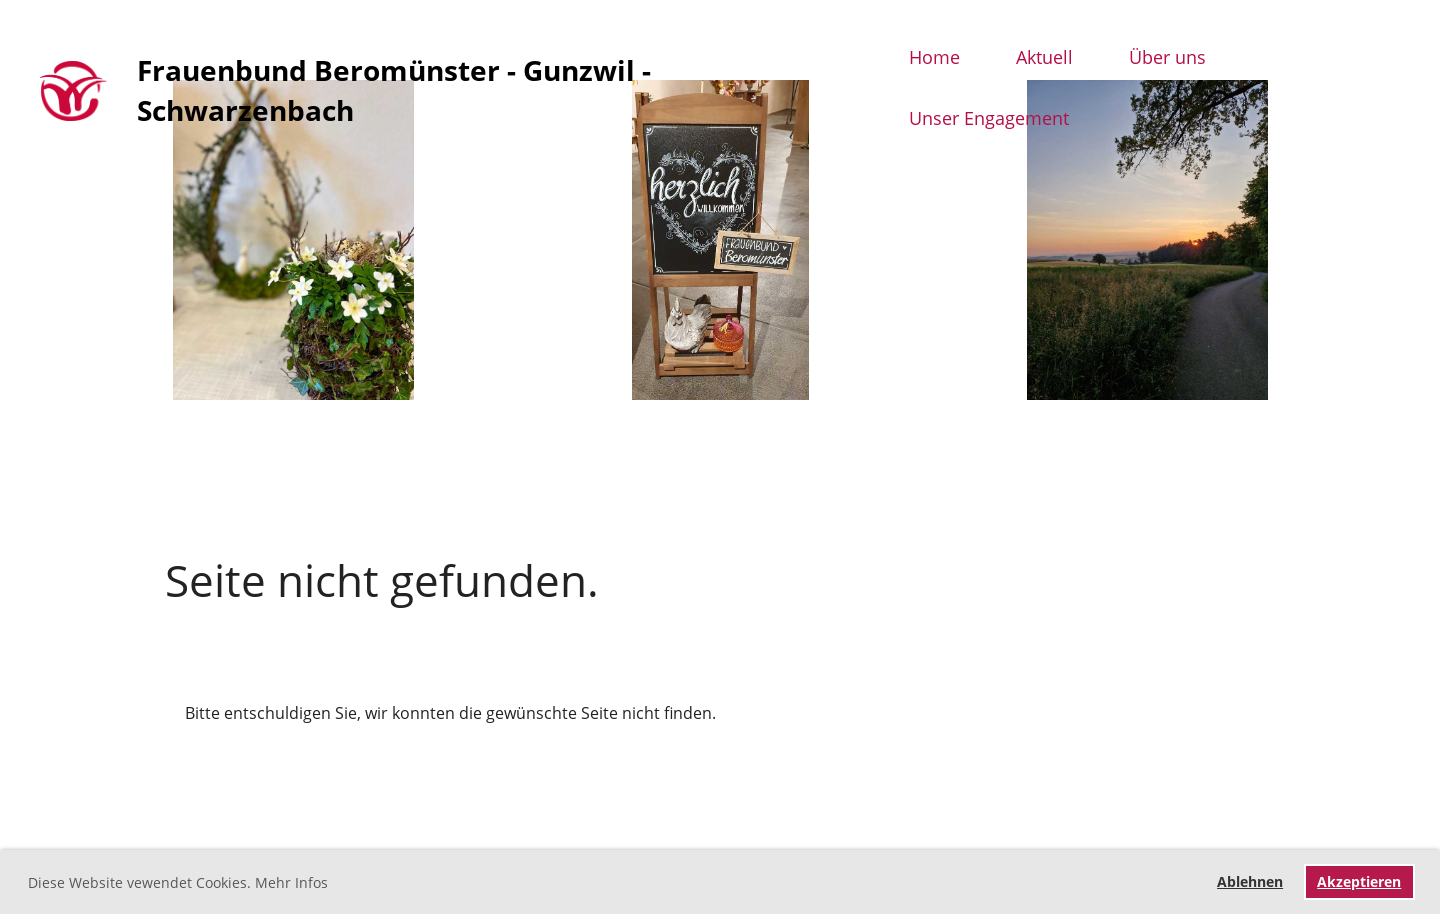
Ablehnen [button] (1250, 881)
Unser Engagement (989, 118)
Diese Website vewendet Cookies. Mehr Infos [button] (178, 882)
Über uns (1167, 57)
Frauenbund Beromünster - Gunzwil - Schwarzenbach (394, 89)
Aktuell (1044, 57)
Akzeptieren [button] (1359, 881)
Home (934, 57)
